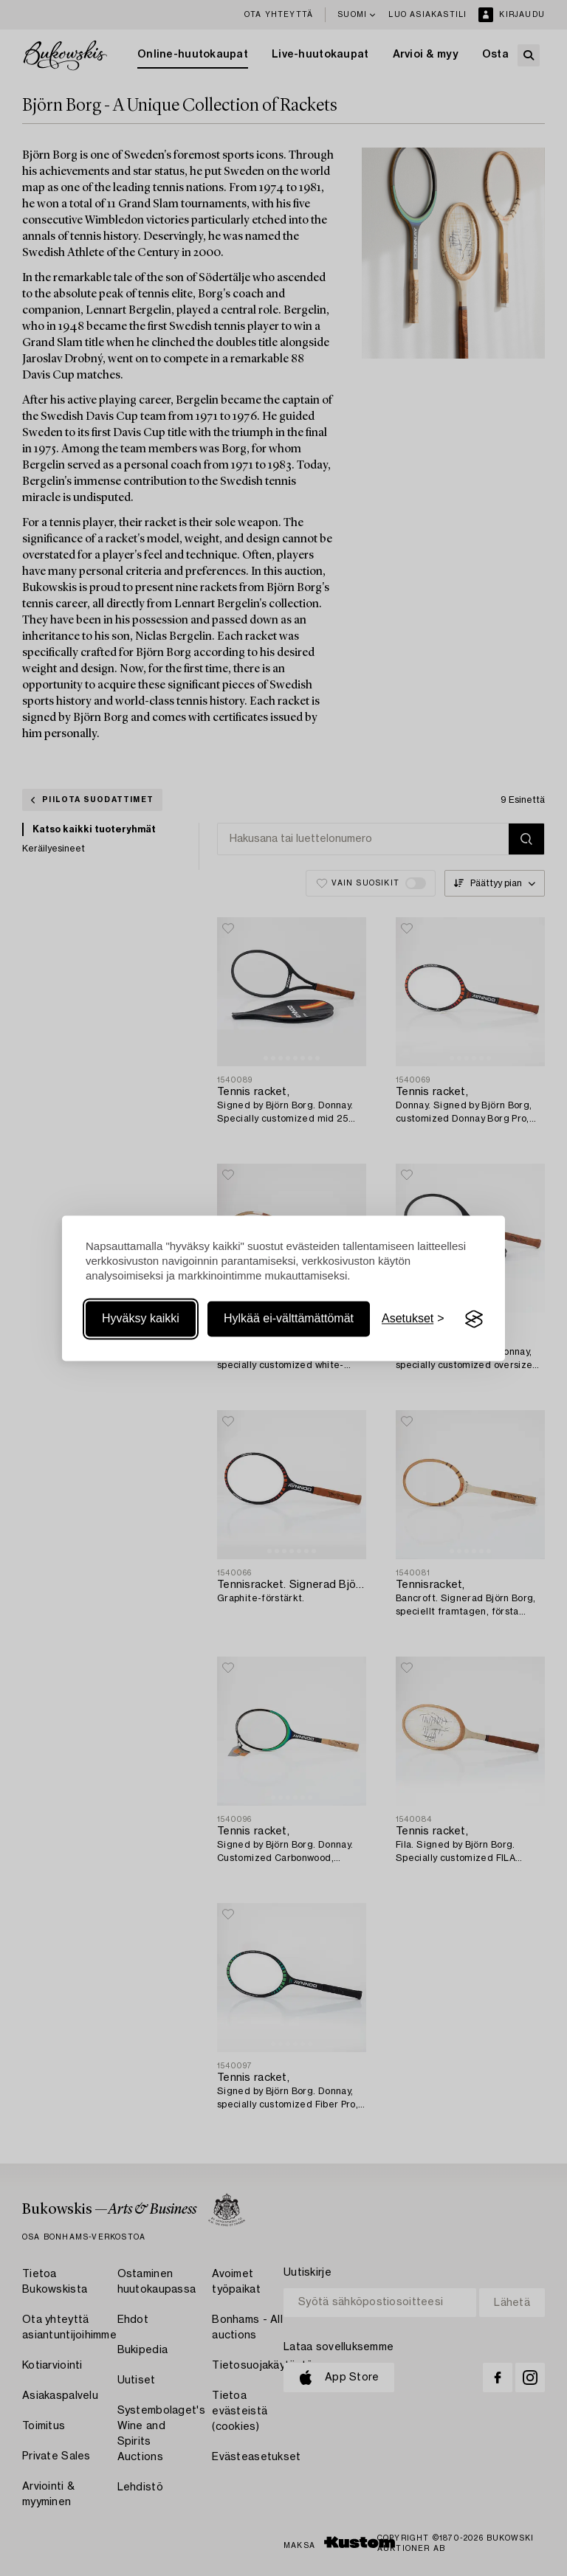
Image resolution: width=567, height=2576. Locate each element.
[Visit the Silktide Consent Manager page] (474, 1319)
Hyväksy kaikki (140, 1319)
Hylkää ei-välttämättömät (289, 1319)
